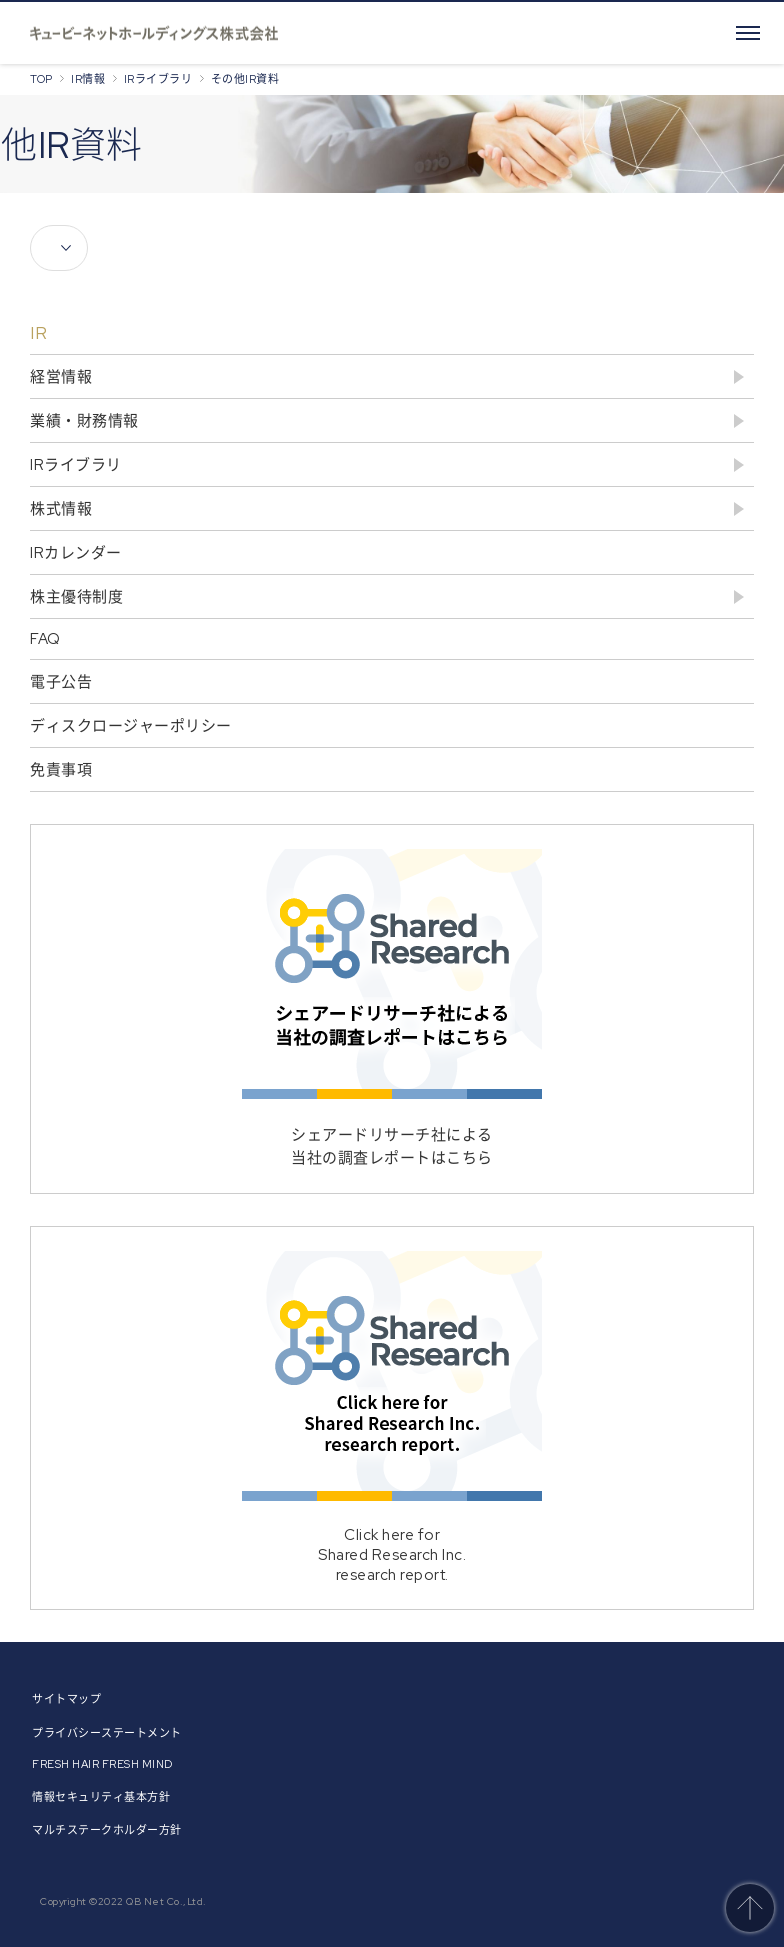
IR (38, 332)
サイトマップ (66, 1699)
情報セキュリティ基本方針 (101, 1797)
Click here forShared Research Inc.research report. (392, 1418)
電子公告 (61, 682)
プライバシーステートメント (107, 1733)
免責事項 (61, 770)
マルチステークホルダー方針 (107, 1830)
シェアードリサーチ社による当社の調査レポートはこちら (392, 1008)
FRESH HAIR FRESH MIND (102, 1764)
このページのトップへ (750, 1908)
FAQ (45, 639)
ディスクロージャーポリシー (131, 726)
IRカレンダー (76, 553)
